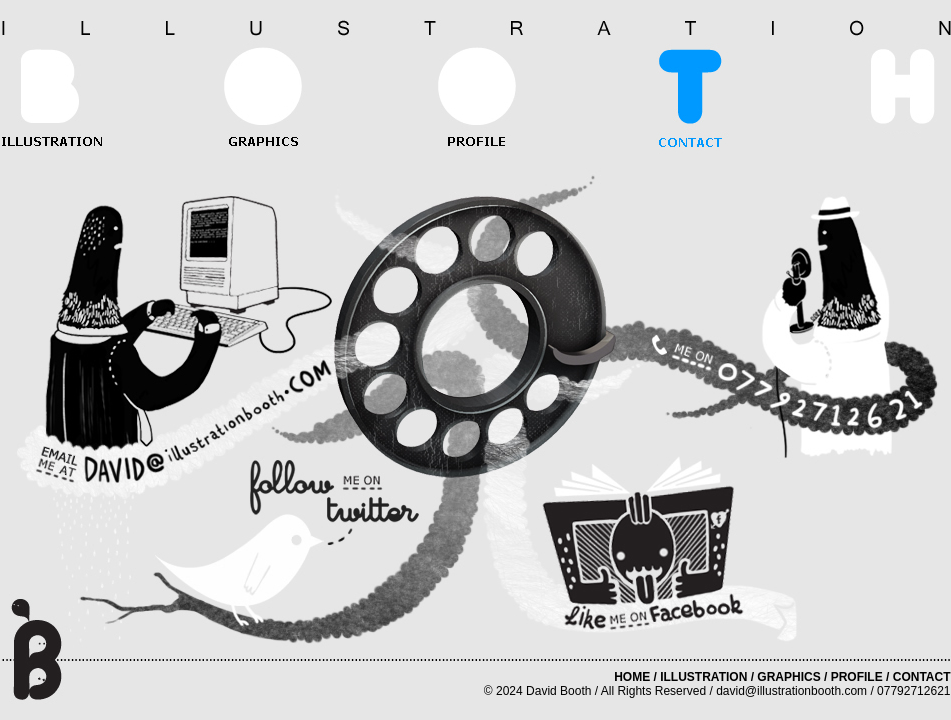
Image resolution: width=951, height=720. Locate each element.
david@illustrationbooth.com (791, 691)
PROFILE (857, 677)
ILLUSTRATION (703, 677)
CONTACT (922, 677)
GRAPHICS (788, 677)
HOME (632, 677)
